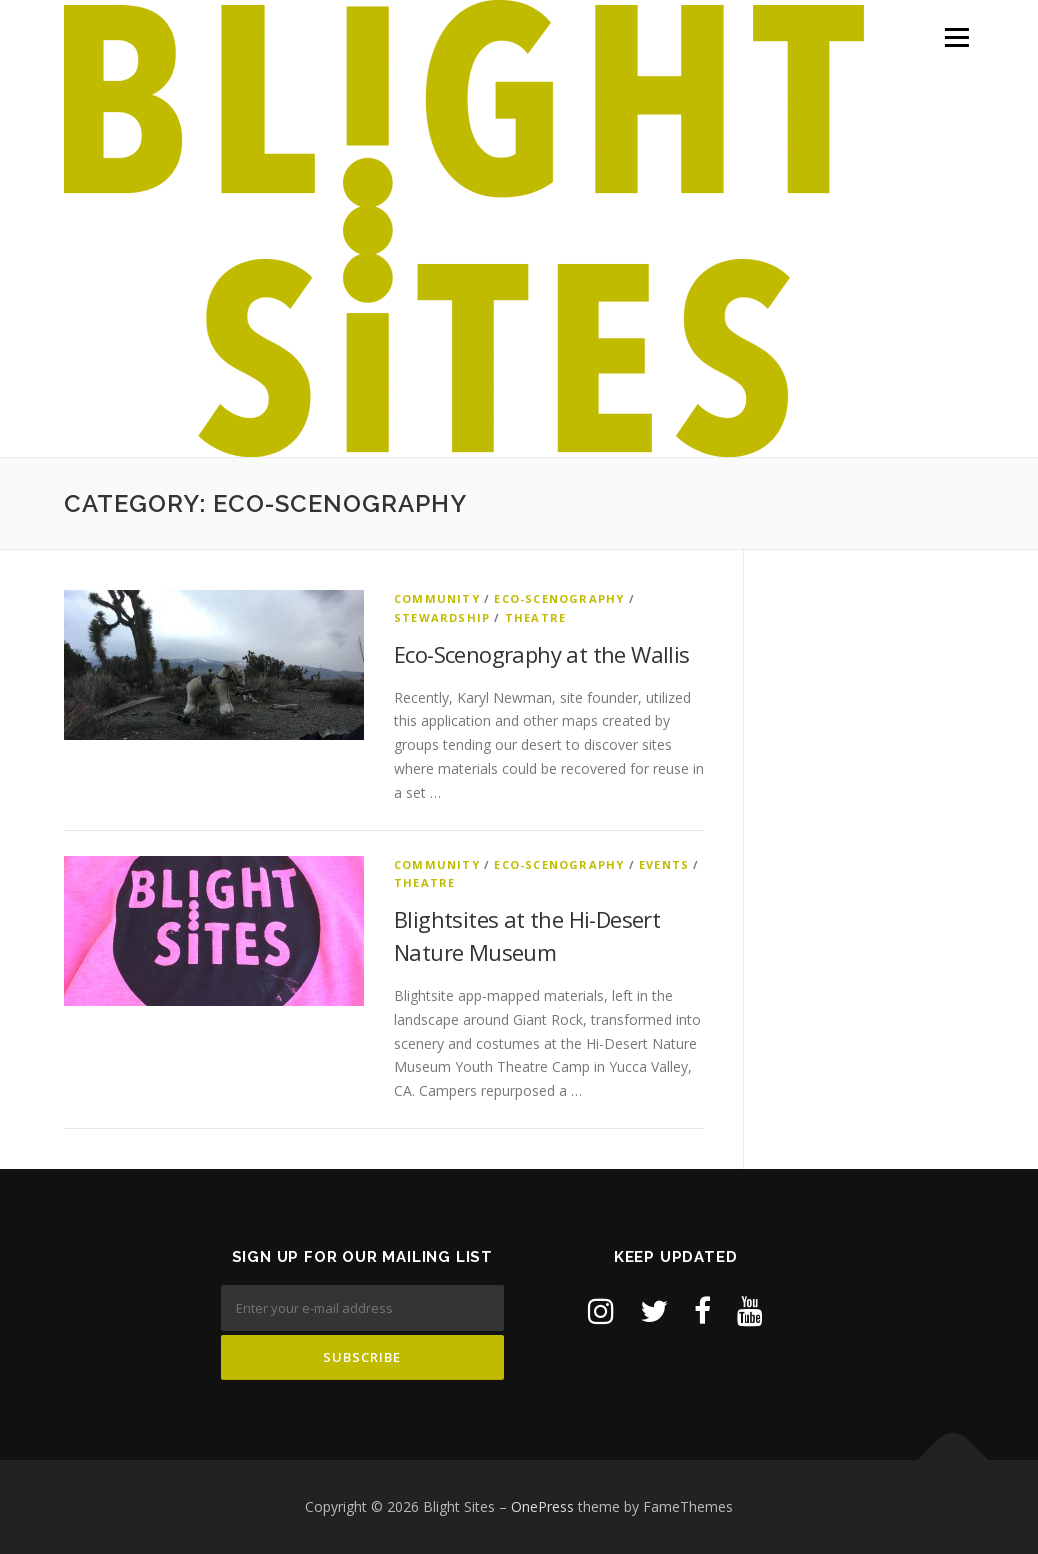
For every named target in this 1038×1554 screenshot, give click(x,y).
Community (437, 598)
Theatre (535, 617)
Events (664, 864)
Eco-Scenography (559, 598)
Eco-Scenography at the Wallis (542, 654)
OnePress (542, 1506)
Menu (956, 37)
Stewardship (442, 617)
